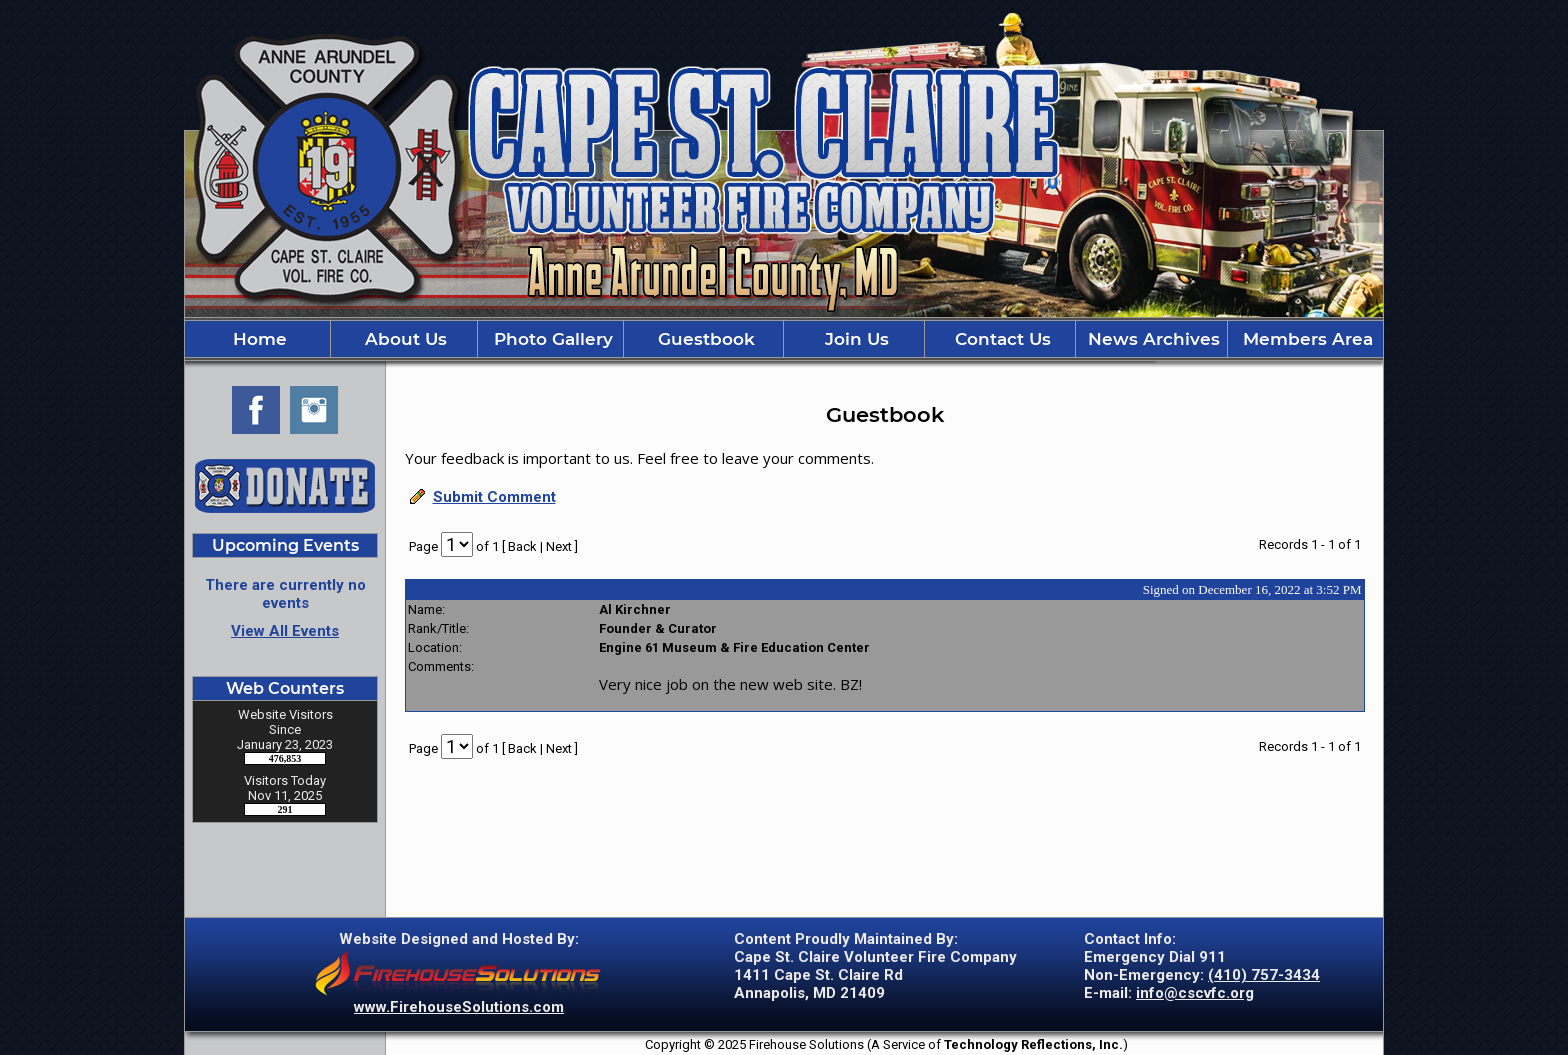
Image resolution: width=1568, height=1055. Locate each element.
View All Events (285, 631)
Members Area (1305, 339)
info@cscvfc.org (1195, 993)
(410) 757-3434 (1264, 975)
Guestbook (704, 339)
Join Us (854, 339)
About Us (403, 339)
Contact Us (1000, 339)
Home (257, 339)
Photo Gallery (551, 339)
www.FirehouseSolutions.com (459, 1007)
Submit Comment (494, 497)
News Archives (1151, 339)
